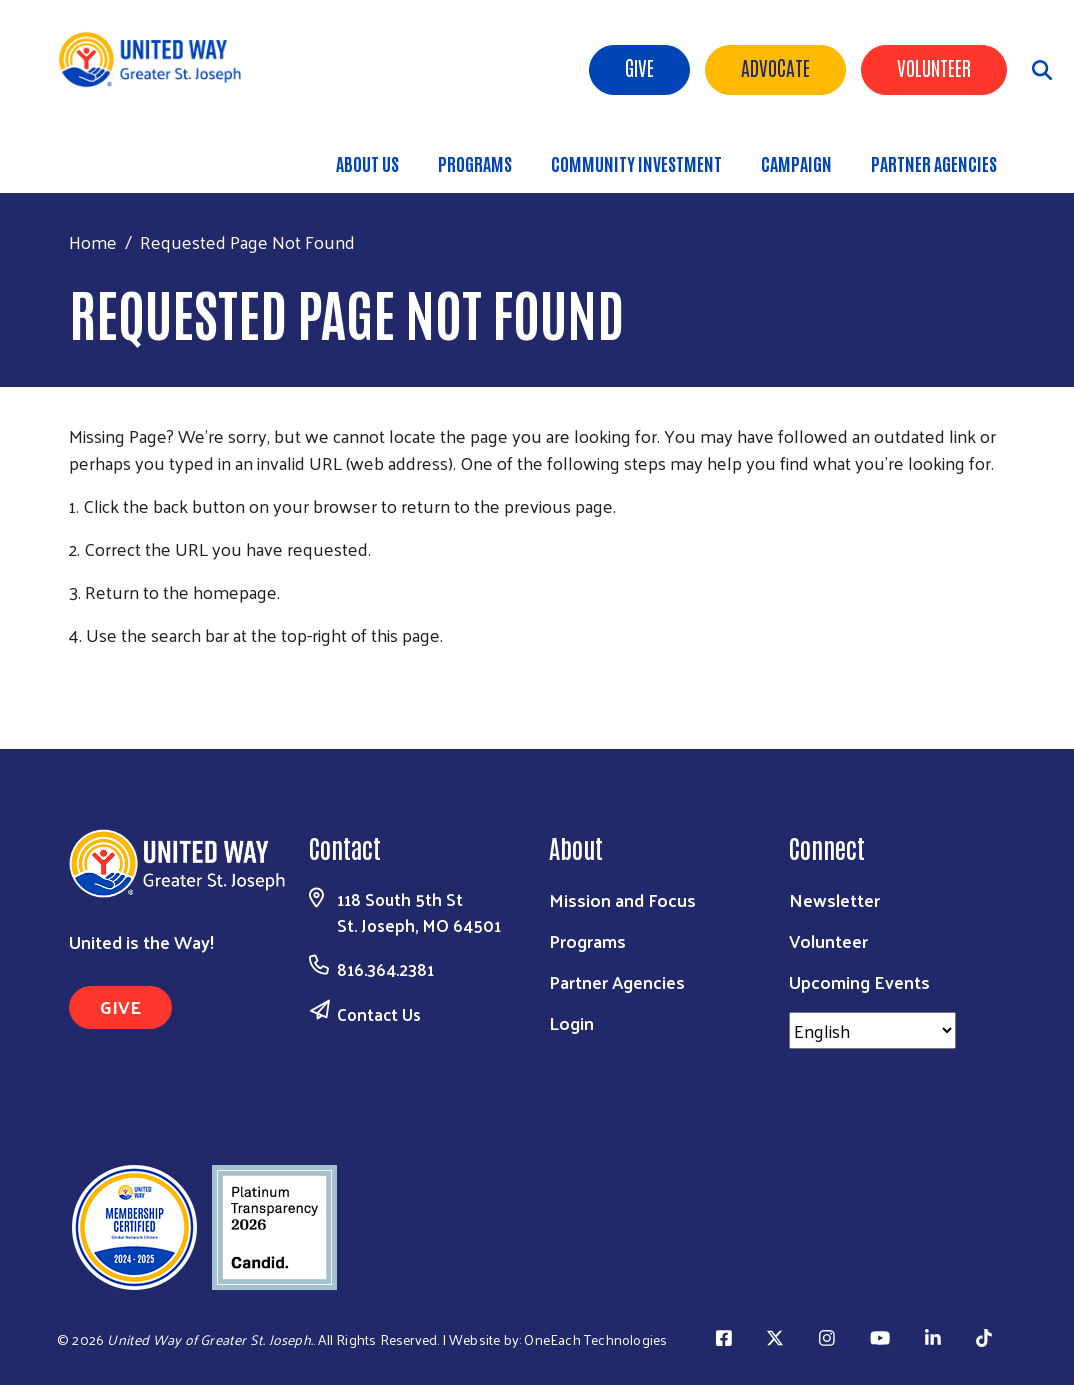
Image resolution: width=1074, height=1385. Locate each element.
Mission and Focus (622, 899)
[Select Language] (872, 1030)
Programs (475, 163)
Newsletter (834, 899)
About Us (367, 163)
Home (93, 241)
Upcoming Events (859, 981)
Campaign (796, 163)
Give (639, 67)
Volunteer (934, 67)
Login (571, 1022)
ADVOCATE (775, 67)
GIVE (120, 1006)
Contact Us (379, 1014)
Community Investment (636, 163)
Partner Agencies (934, 163)
